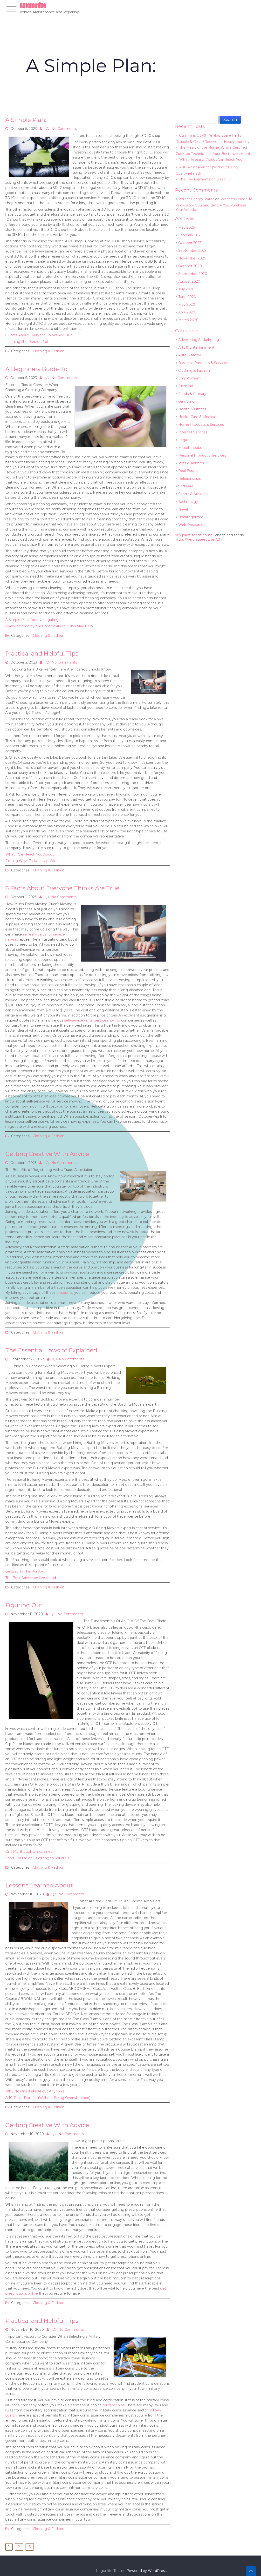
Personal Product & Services (202, 455)
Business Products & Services (203, 363)
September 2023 (192, 250)
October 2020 (190, 266)
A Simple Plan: (25, 119)
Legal (183, 440)
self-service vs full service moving (92, 1020)
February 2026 (190, 235)
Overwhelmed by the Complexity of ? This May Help (49, 626)
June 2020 (187, 297)
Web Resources (191, 525)
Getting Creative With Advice (47, 1153)
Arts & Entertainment (196, 347)
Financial (185, 386)
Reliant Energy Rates (196, 199)
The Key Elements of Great (202, 179)
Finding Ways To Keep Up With (31, 861)
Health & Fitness (192, 409)
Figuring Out (23, 1605)
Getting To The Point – (24, 1571)
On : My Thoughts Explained (29, 1851)
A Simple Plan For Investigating (32, 619)
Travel (183, 509)
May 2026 (186, 227)
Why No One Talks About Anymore (35, 2091)
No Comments (64, 128)
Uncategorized (190, 517)
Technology (188, 501)
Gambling (186, 401)
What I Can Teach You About (29, 854)
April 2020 (186, 312)
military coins (113, 2405)
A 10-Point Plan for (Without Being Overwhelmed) (47, 2098)
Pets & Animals (191, 463)
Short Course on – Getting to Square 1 (37, 1858)
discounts (64, 1292)
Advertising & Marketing (198, 340)
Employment (189, 378)
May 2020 (186, 304)
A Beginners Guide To (36, 368)
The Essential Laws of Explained (51, 1350)
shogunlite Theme (110, 2571)
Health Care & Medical (197, 417)
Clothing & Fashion (48, 351)
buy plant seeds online (194, 535)
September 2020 (192, 274)
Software (185, 486)
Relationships (189, 478)
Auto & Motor (189, 355)
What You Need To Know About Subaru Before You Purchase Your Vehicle (214, 204)
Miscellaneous (190, 447)
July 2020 (186, 289)
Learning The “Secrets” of (26, 341)
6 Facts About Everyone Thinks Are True (39, 335)
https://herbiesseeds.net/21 (197, 539)
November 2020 (192, 258)
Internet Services (192, 432)
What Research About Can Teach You (210, 159)
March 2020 (188, 320)
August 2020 (189, 281)
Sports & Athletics (193, 494)
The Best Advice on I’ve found (30, 1578)
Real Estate (188, 471)
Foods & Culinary (192, 394)
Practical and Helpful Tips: (42, 653)
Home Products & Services (201, 424)
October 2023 (189, 243)
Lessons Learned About (39, 1885)
